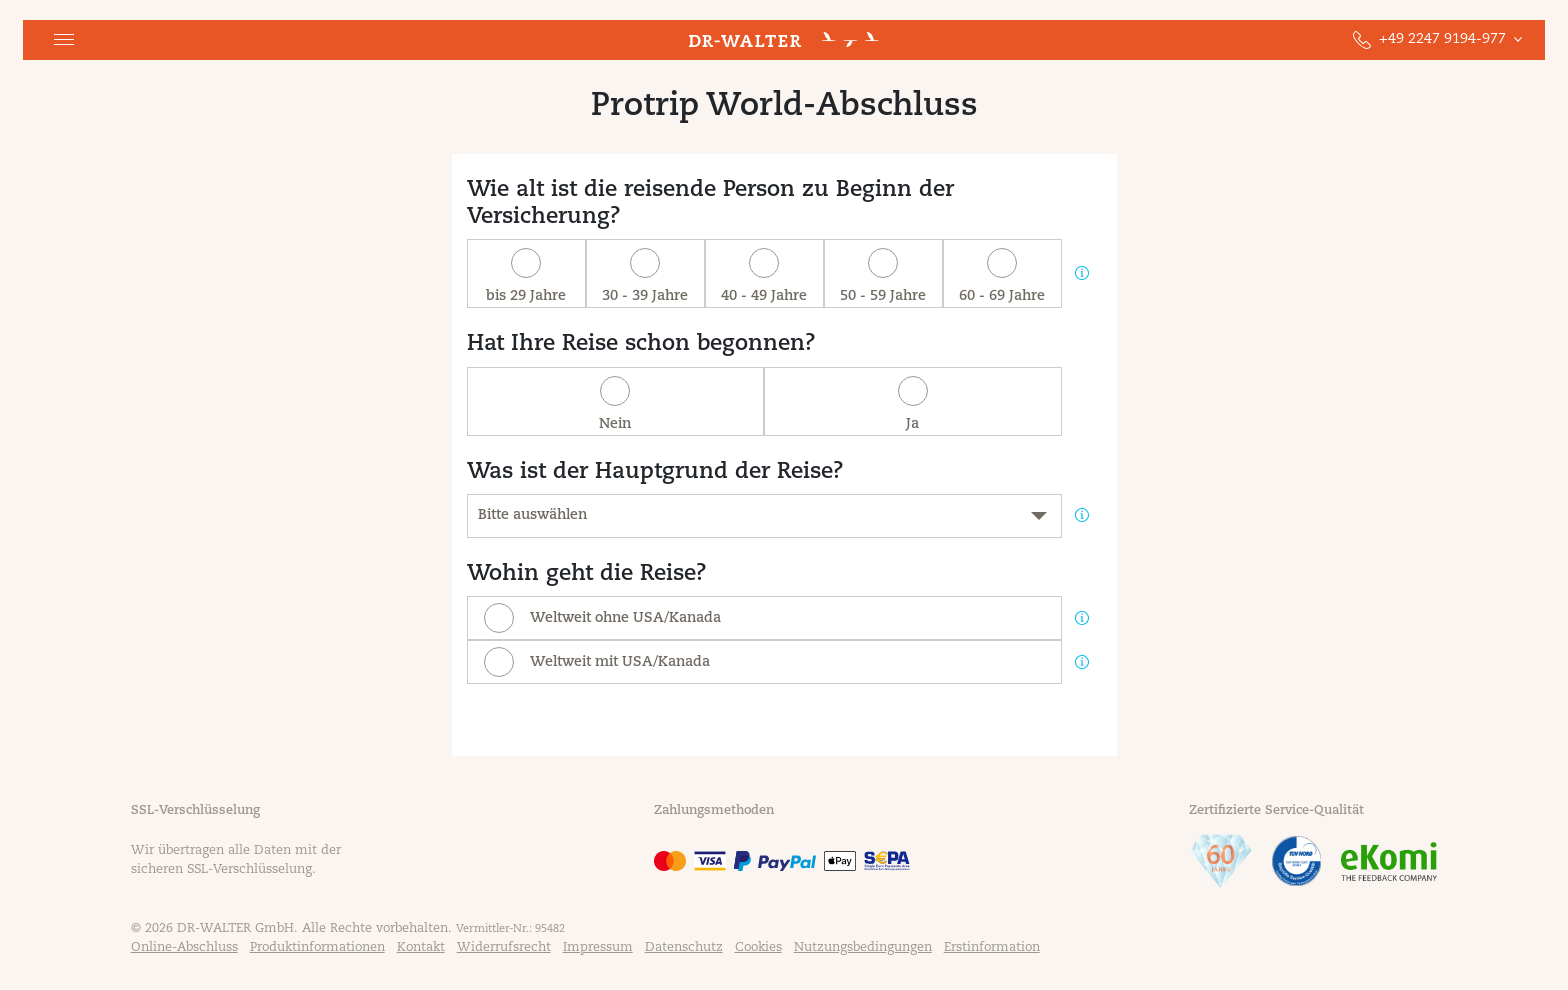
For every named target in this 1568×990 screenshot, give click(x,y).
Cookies (758, 948)
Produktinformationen (317, 948)
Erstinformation (992, 948)
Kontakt (421, 948)
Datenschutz (684, 948)
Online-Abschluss (184, 948)
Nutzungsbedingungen (863, 948)
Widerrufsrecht (504, 948)
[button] (64, 40)
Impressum (598, 948)
